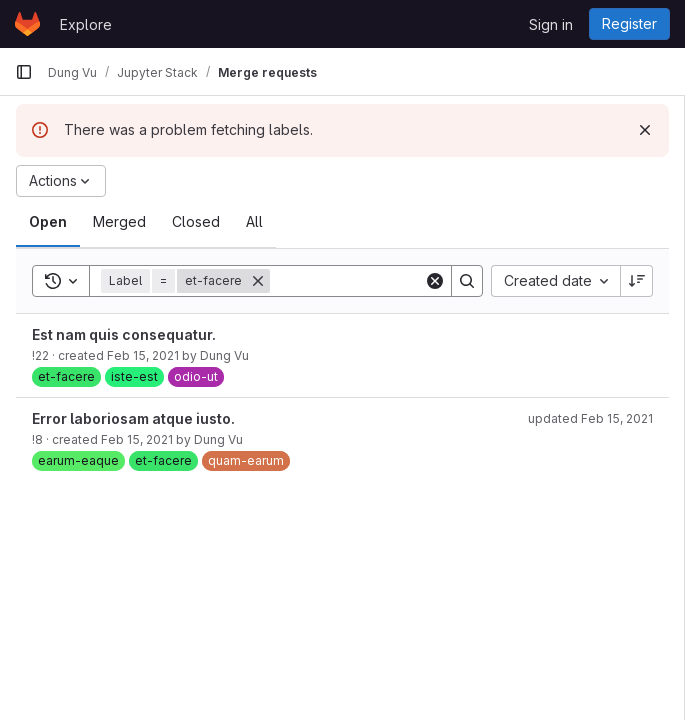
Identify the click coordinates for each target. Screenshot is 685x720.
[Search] (394, 281)
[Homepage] (27, 24)
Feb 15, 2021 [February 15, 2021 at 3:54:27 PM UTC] (137, 439)
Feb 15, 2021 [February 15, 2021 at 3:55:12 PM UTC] (143, 355)
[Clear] (435, 281)
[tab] (48, 222)
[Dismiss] (645, 130)
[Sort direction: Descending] (637, 281)
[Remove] (258, 281)
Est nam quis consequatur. (124, 334)
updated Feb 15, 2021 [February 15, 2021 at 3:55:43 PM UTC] (590, 418)
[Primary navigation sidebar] (24, 72)
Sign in (551, 24)
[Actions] (61, 181)
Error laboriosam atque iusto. (133, 418)
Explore (86, 24)
